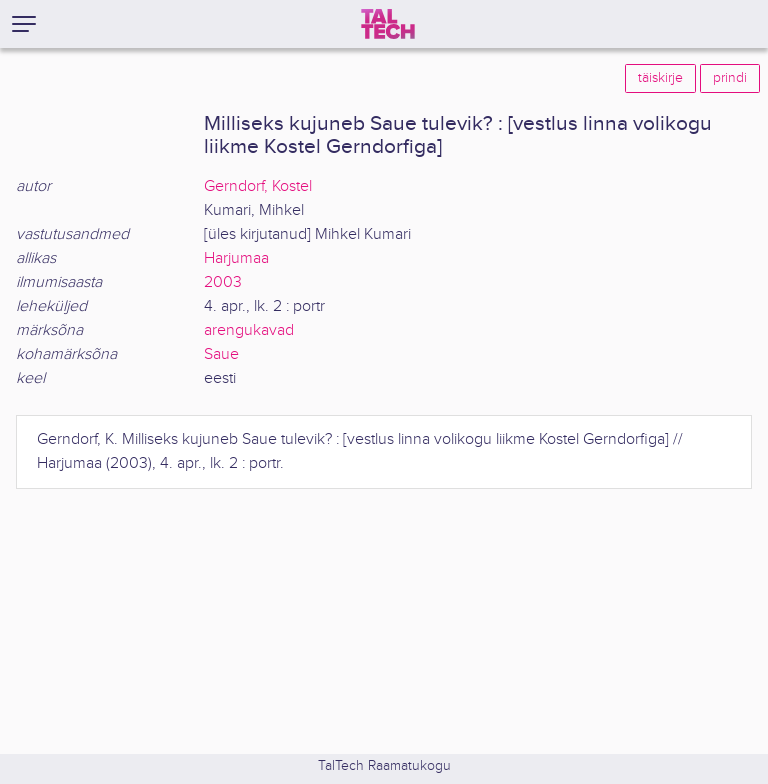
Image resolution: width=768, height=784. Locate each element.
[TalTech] (388, 24)
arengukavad (249, 330)
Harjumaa (236, 258)
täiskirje (660, 78)
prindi (730, 78)
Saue (221, 354)
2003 (223, 282)
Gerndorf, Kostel (258, 186)
